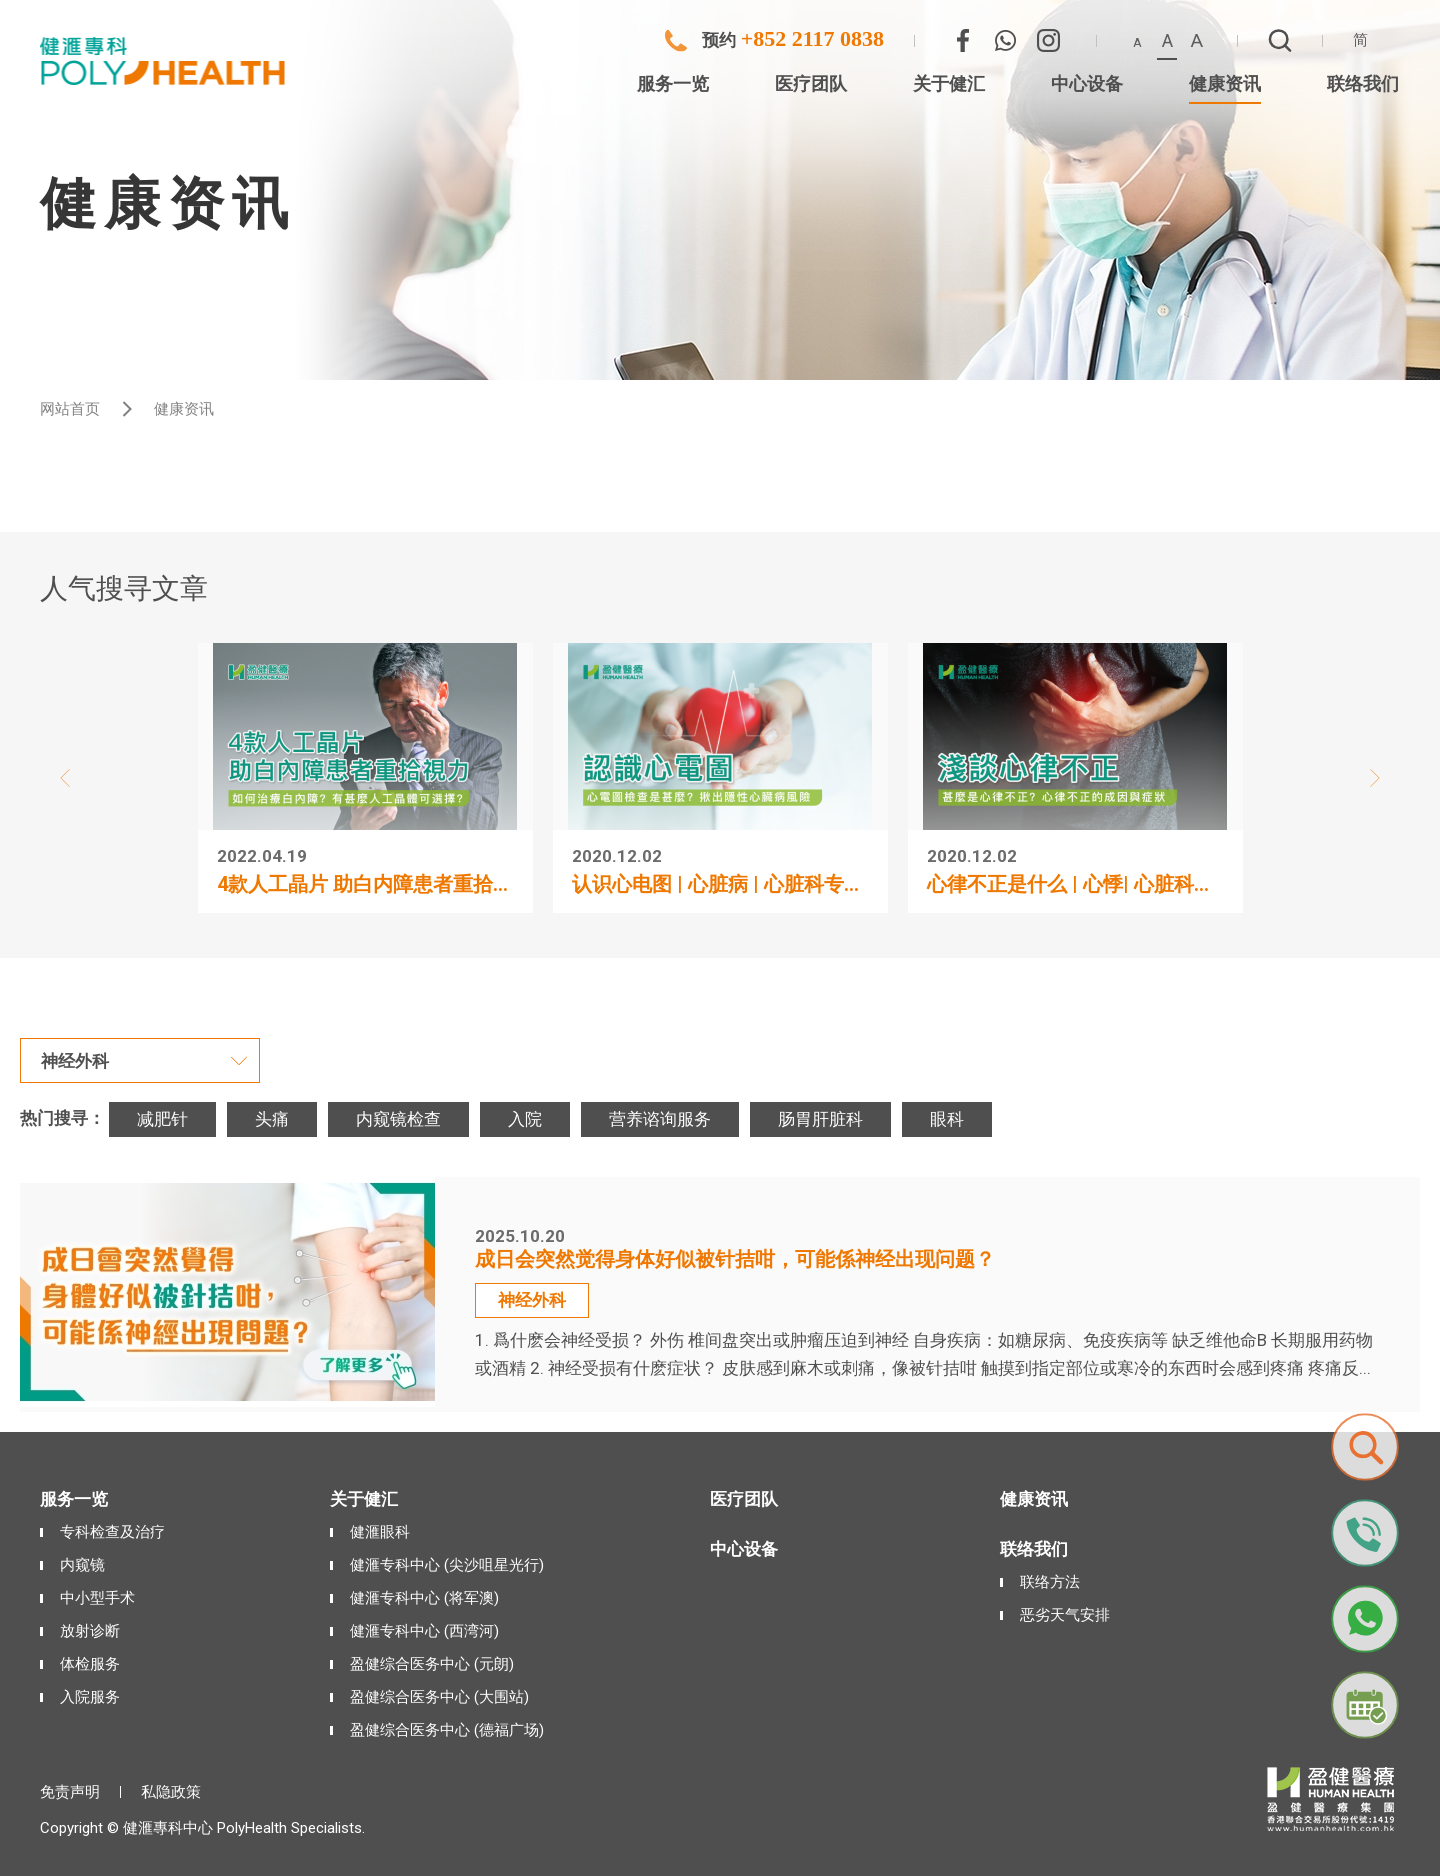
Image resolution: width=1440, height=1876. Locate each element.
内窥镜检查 (398, 1119)
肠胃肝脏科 (820, 1119)
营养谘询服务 (660, 1119)
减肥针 (162, 1119)
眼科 (947, 1119)
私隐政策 (171, 1792)
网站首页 (70, 409)
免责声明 (70, 1792)
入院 (525, 1119)
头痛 (272, 1119)
